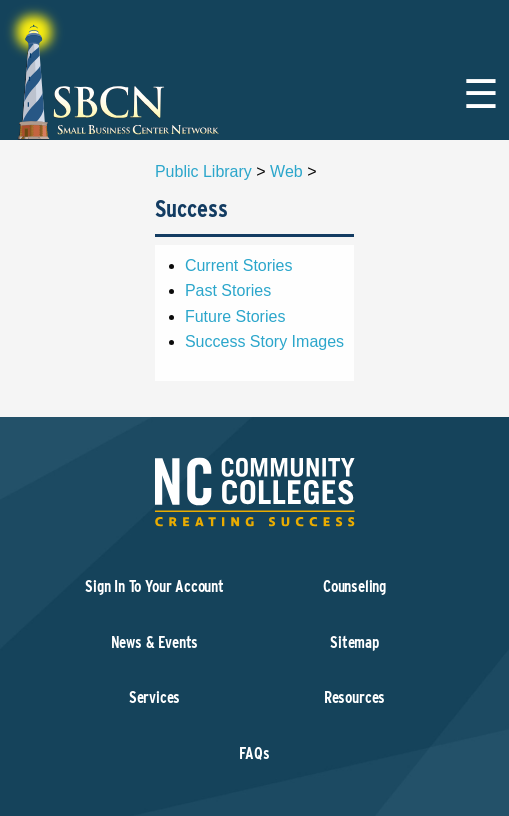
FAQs (254, 753)
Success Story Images (264, 341)
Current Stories (239, 265)
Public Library (203, 171)
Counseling (354, 586)
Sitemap (354, 642)
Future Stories (235, 316)
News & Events (155, 642)
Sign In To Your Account (154, 586)
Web (286, 171)
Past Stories (228, 290)
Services (155, 697)
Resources (354, 697)
